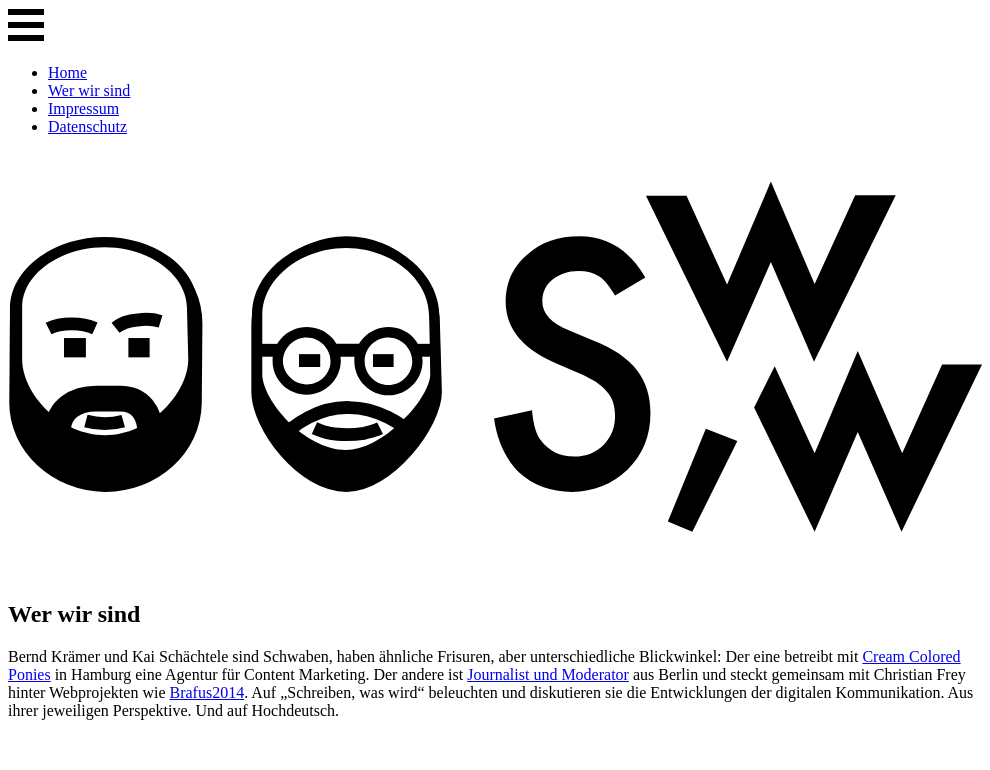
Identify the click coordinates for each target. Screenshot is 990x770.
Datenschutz (87, 126)
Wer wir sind (89, 90)
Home (67, 72)
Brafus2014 (206, 692)
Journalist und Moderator (548, 674)
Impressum (83, 108)
